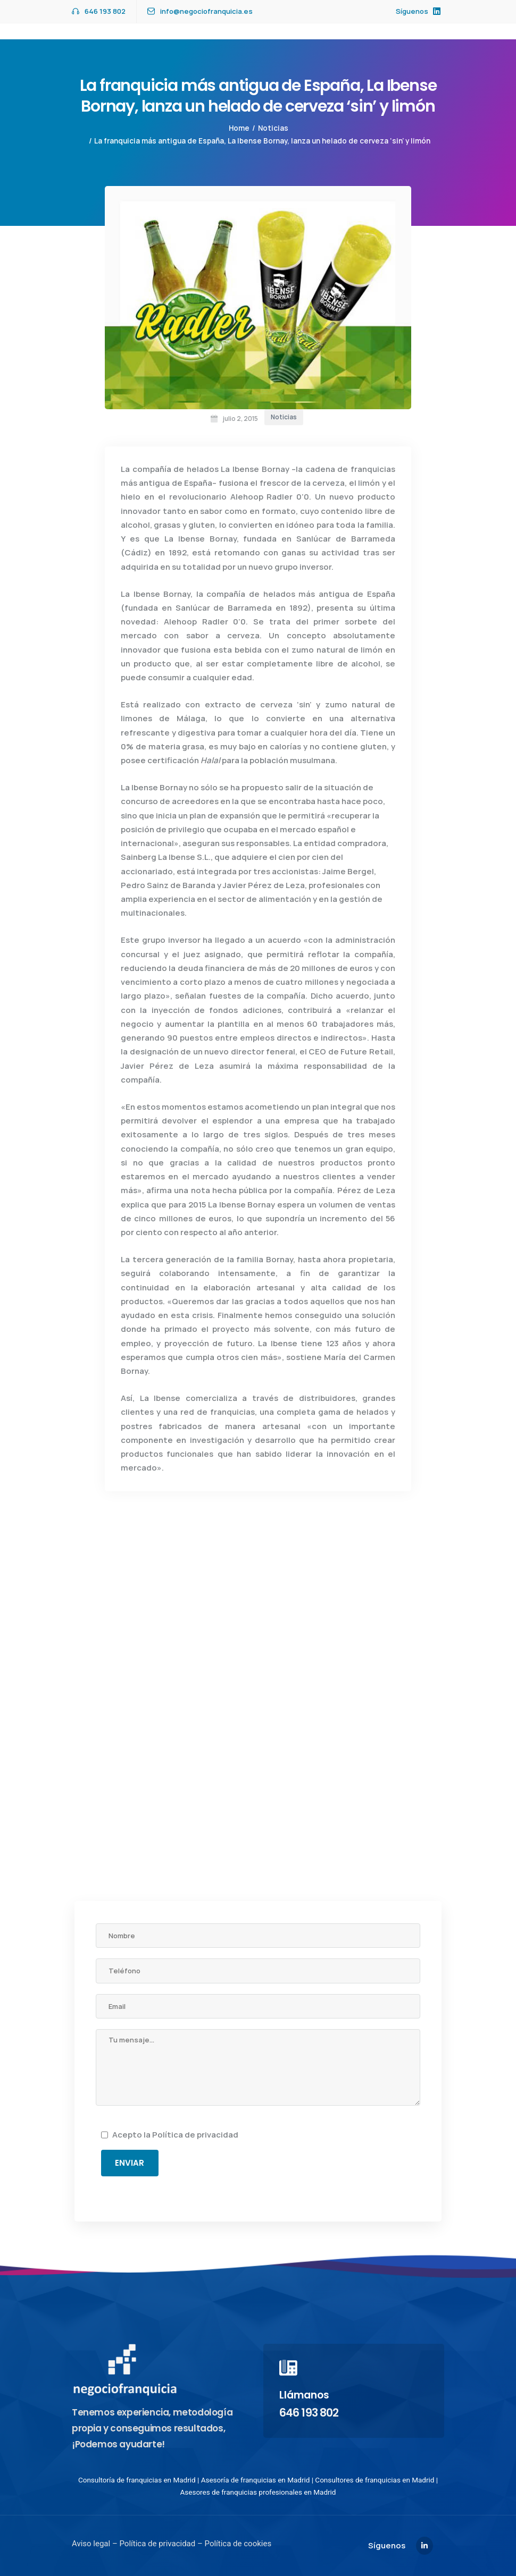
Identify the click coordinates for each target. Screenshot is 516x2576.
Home (239, 128)
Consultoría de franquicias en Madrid (137, 2480)
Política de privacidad (195, 2134)
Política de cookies (237, 2543)
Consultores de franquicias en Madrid (374, 2480)
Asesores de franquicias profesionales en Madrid (258, 2492)
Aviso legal (91, 2543)
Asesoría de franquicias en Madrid (255, 2480)
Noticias (273, 128)
